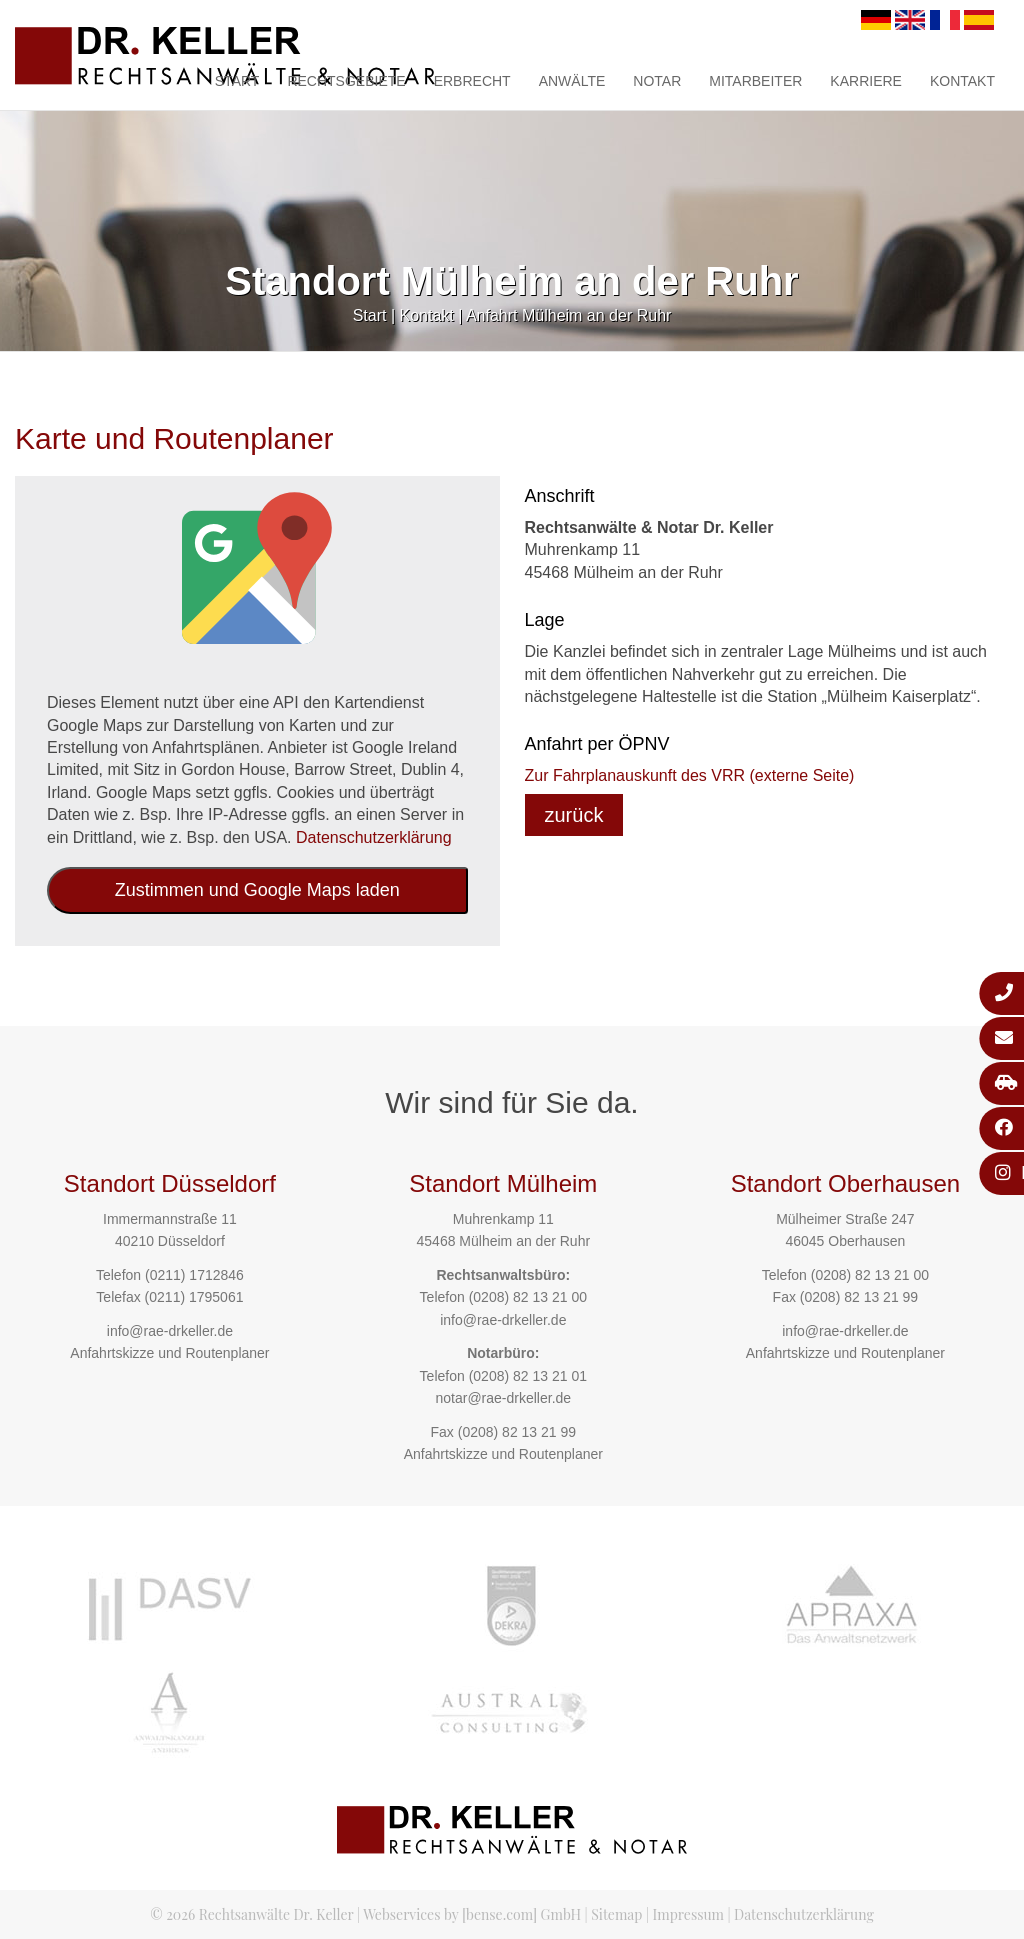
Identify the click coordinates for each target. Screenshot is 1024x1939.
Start (237, 81)
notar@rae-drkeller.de (503, 1398)
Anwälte (572, 81)
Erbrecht (472, 81)
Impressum (688, 1914)
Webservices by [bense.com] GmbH (472, 1914)
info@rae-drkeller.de (170, 1331)
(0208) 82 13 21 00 (528, 1297)
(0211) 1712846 (194, 1275)
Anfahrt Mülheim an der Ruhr (568, 315)
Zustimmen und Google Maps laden (257, 890)
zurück (574, 815)
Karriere (866, 81)
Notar (657, 81)
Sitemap (616, 1914)
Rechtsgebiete (346, 81)
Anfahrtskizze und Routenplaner (169, 1353)
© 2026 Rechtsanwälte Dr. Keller (251, 1914)
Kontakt (962, 81)
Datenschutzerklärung (374, 837)
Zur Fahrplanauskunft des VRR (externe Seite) (690, 775)
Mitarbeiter (755, 81)
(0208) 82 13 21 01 (528, 1376)
